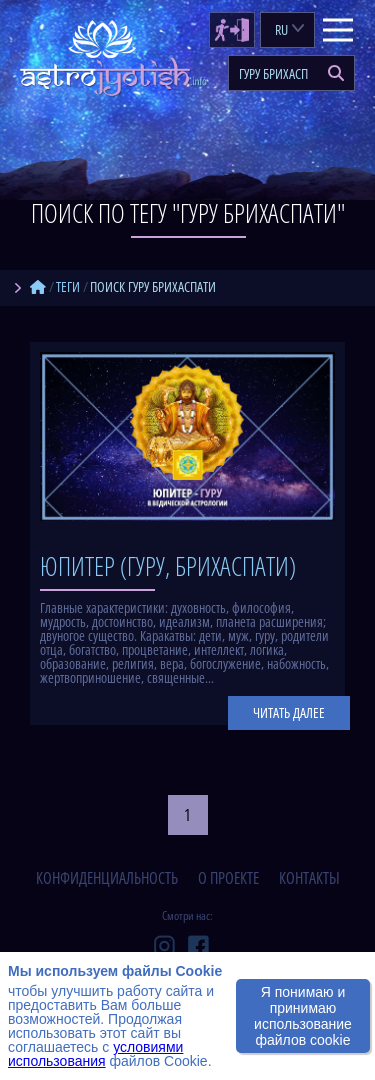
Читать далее (289, 712)
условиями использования (95, 1054)
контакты (309, 878)
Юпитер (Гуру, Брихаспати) (168, 566)
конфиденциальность (107, 878)
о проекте (228, 878)
